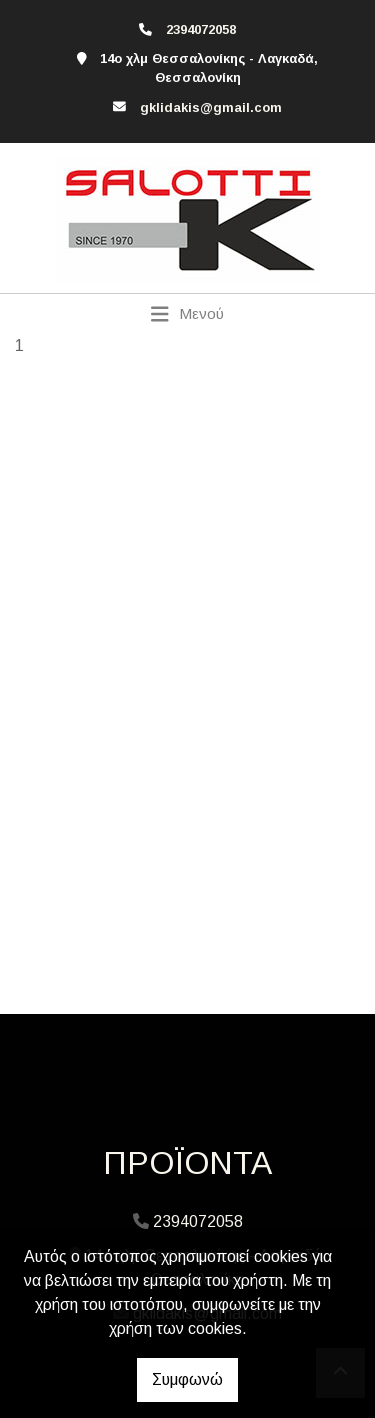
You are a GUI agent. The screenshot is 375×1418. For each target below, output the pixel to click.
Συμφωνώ (187, 1379)
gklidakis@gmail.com (211, 107)
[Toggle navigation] (187, 314)
